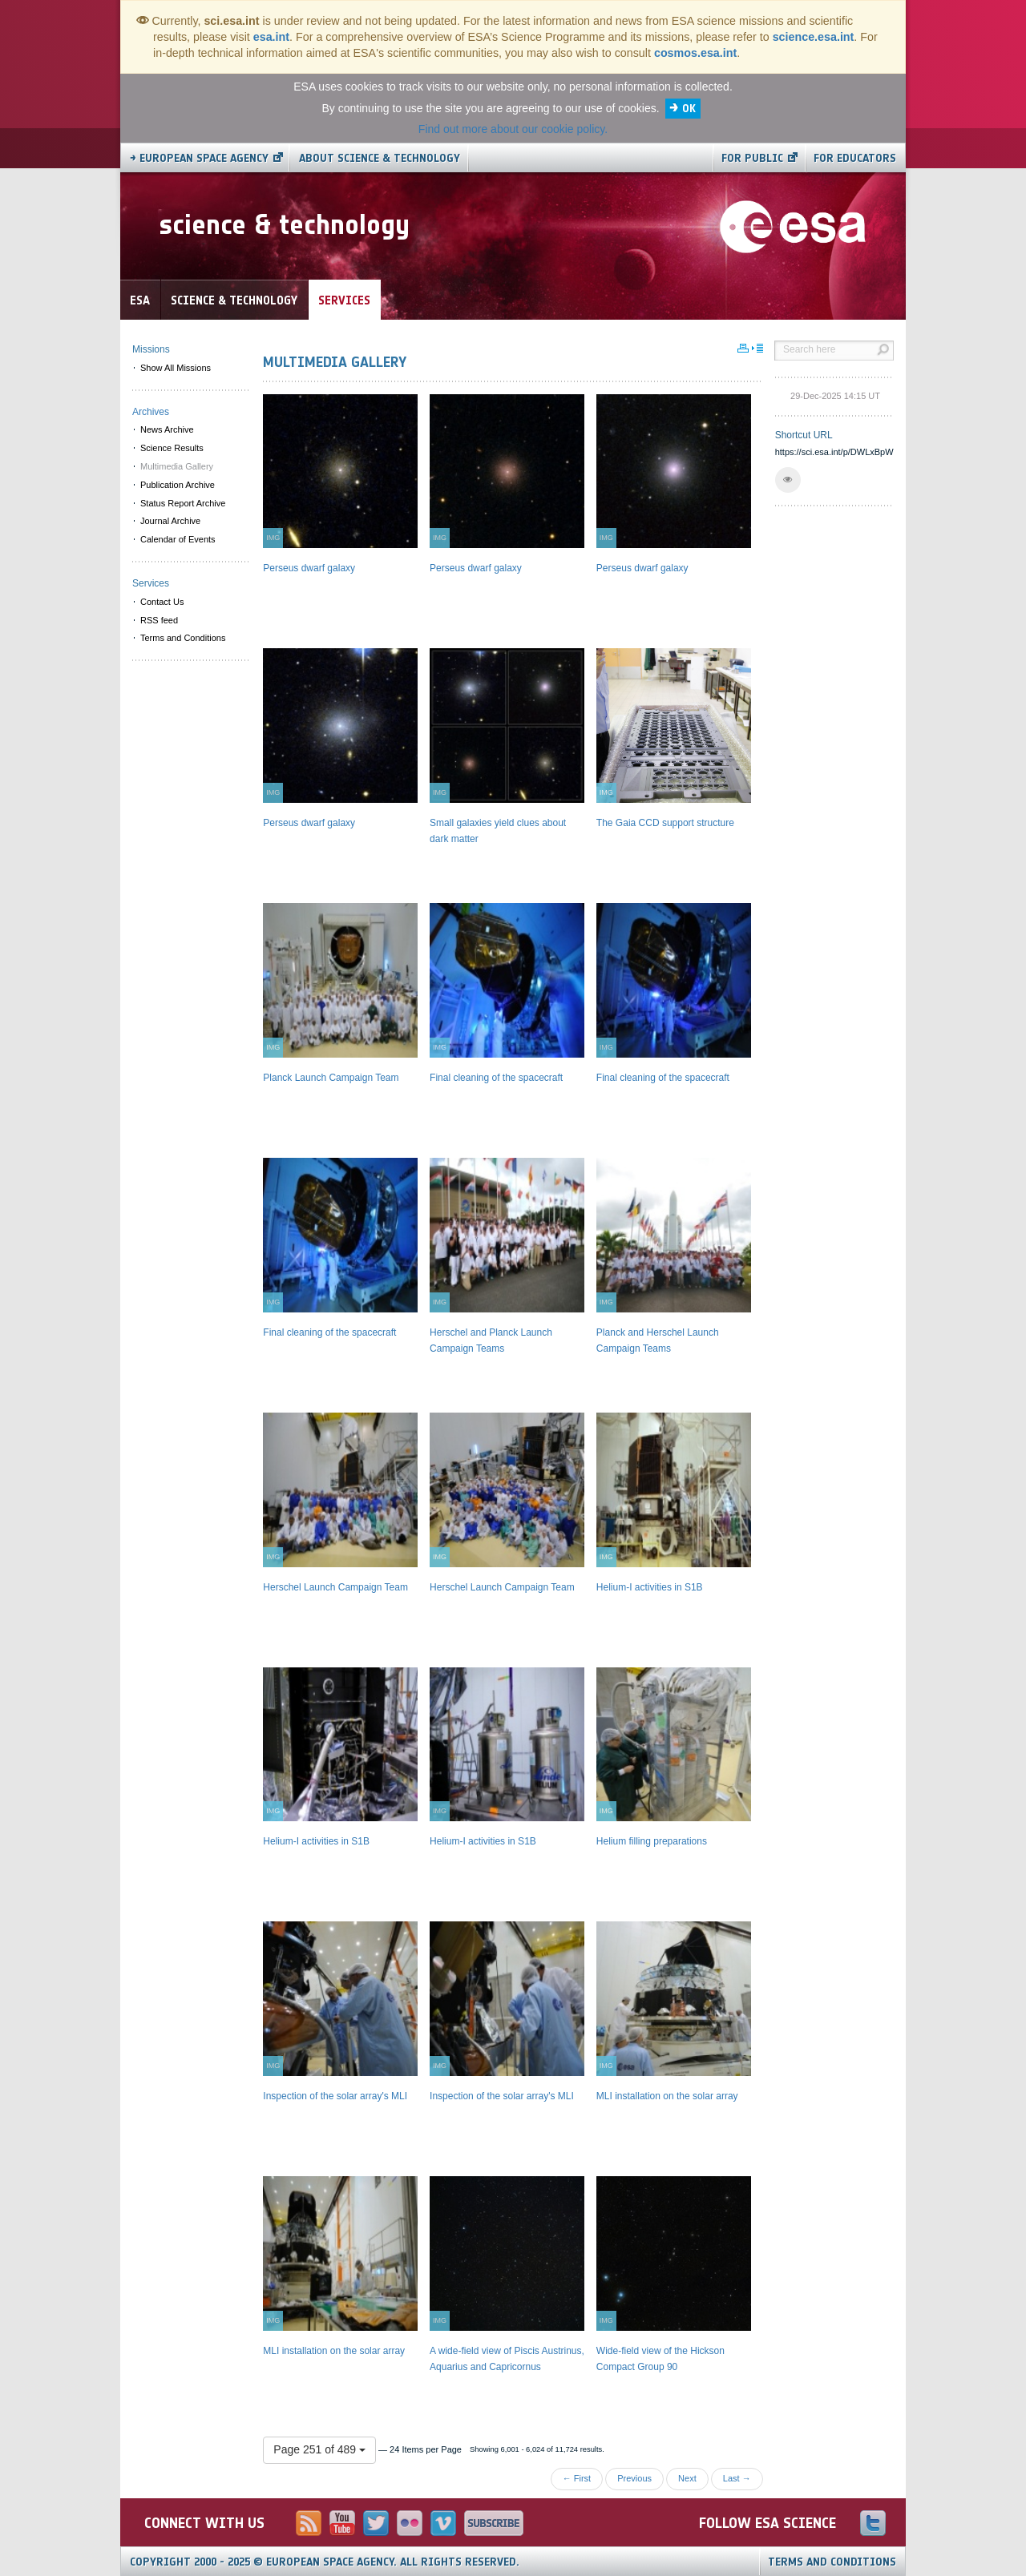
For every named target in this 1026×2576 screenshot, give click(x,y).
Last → (737, 2478)
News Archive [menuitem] (167, 429)
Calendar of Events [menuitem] (178, 539)
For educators (855, 158)
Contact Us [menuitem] (162, 602)
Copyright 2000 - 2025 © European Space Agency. (324, 2562)
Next (687, 2478)
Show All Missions (175, 368)
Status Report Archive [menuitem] (182, 503)
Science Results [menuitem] (172, 448)
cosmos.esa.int (695, 52)
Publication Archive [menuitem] (177, 485)
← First (577, 2478)
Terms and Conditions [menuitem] (182, 638)
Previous (634, 2478)
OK (689, 108)
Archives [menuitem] (150, 411)
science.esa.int (813, 36)
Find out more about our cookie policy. (513, 129)
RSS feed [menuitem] (159, 620)
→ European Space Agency (199, 158)
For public (752, 158)
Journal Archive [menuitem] (170, 521)
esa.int (271, 36)
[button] (788, 480)
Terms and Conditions (832, 2562)
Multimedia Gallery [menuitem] (176, 466)
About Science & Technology (379, 158)
